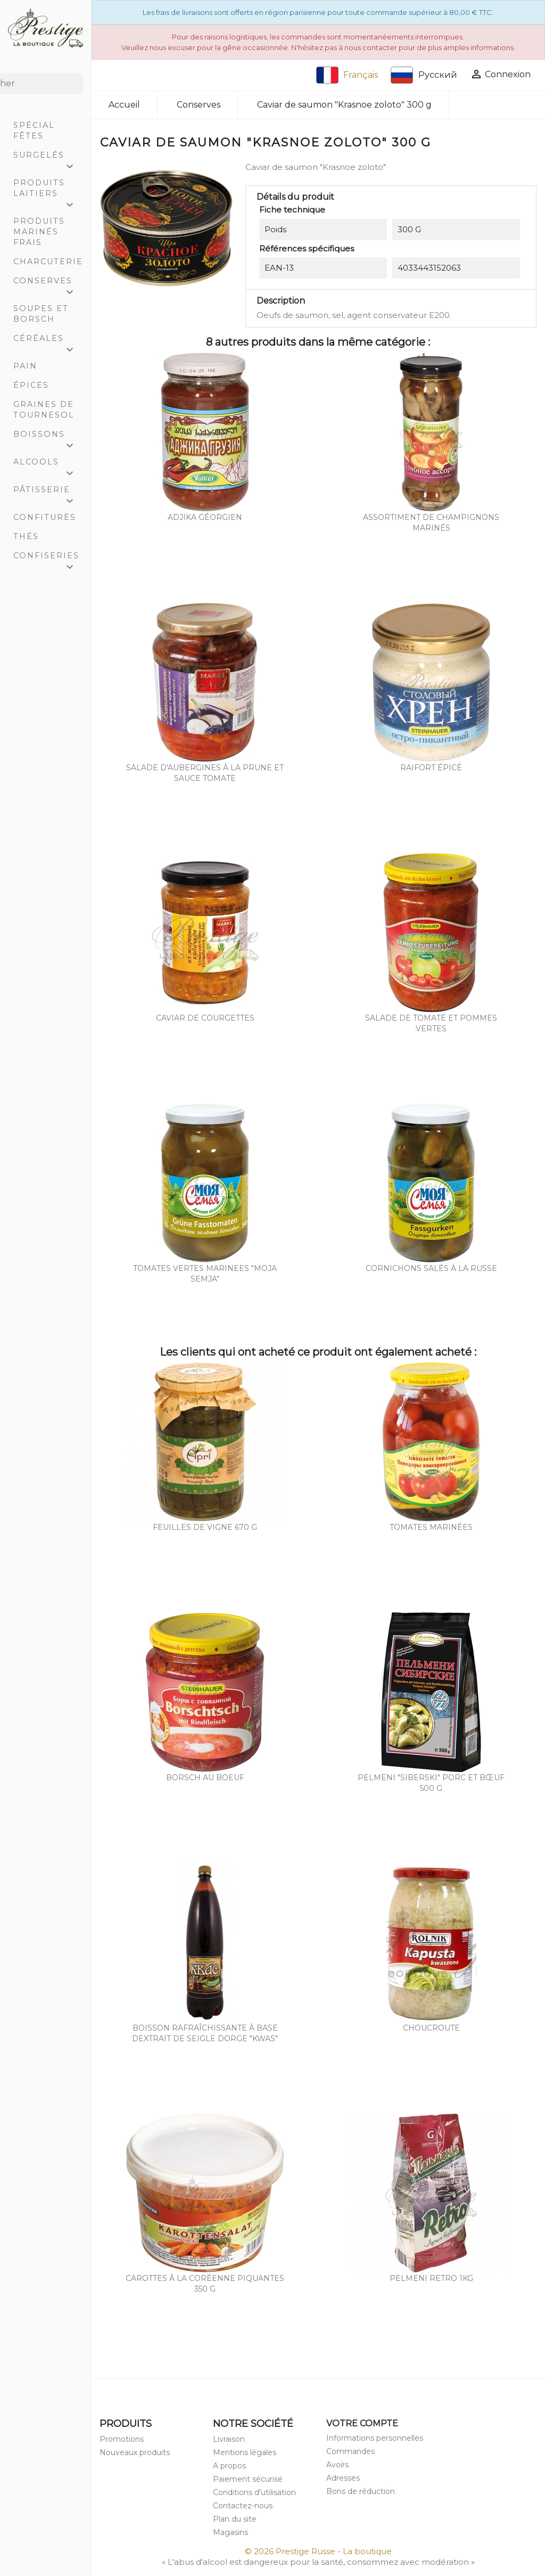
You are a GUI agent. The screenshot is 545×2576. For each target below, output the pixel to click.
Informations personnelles (374, 2438)
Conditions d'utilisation (254, 2492)
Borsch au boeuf (205, 1777)
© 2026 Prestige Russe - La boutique (318, 2551)
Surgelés (48, 157)
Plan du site (235, 2519)
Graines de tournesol (44, 410)
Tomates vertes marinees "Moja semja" (205, 1273)
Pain (25, 366)
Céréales (48, 340)
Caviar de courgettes (205, 1018)
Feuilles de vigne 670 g (205, 1527)
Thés (26, 536)
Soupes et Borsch (41, 314)
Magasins (230, 2532)
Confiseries (48, 558)
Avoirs (337, 2464)
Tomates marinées (431, 1527)
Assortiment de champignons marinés (431, 522)
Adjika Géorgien (205, 517)
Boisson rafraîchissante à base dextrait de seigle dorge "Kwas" (205, 2033)
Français (347, 75)
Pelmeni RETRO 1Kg (431, 2278)
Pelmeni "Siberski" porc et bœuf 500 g (431, 1783)
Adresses (343, 2478)
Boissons (48, 436)
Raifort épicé (431, 767)
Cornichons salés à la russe (431, 1268)
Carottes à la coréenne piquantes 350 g (205, 2283)
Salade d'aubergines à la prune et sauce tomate (205, 773)
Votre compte (362, 2423)
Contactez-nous (242, 2505)
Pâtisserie (48, 492)
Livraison (229, 2439)
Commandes (350, 2451)
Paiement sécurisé (248, 2479)
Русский (424, 75)
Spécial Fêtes (34, 130)
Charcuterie (48, 261)
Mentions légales (244, 2452)
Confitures (44, 517)
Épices (31, 385)
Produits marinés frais (39, 231)
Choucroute (431, 2028)
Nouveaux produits (135, 2452)
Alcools (48, 464)
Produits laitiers (48, 190)
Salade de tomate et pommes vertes (431, 1023)
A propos (229, 2466)
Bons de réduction (360, 2491)
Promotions (122, 2439)
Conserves (48, 283)
